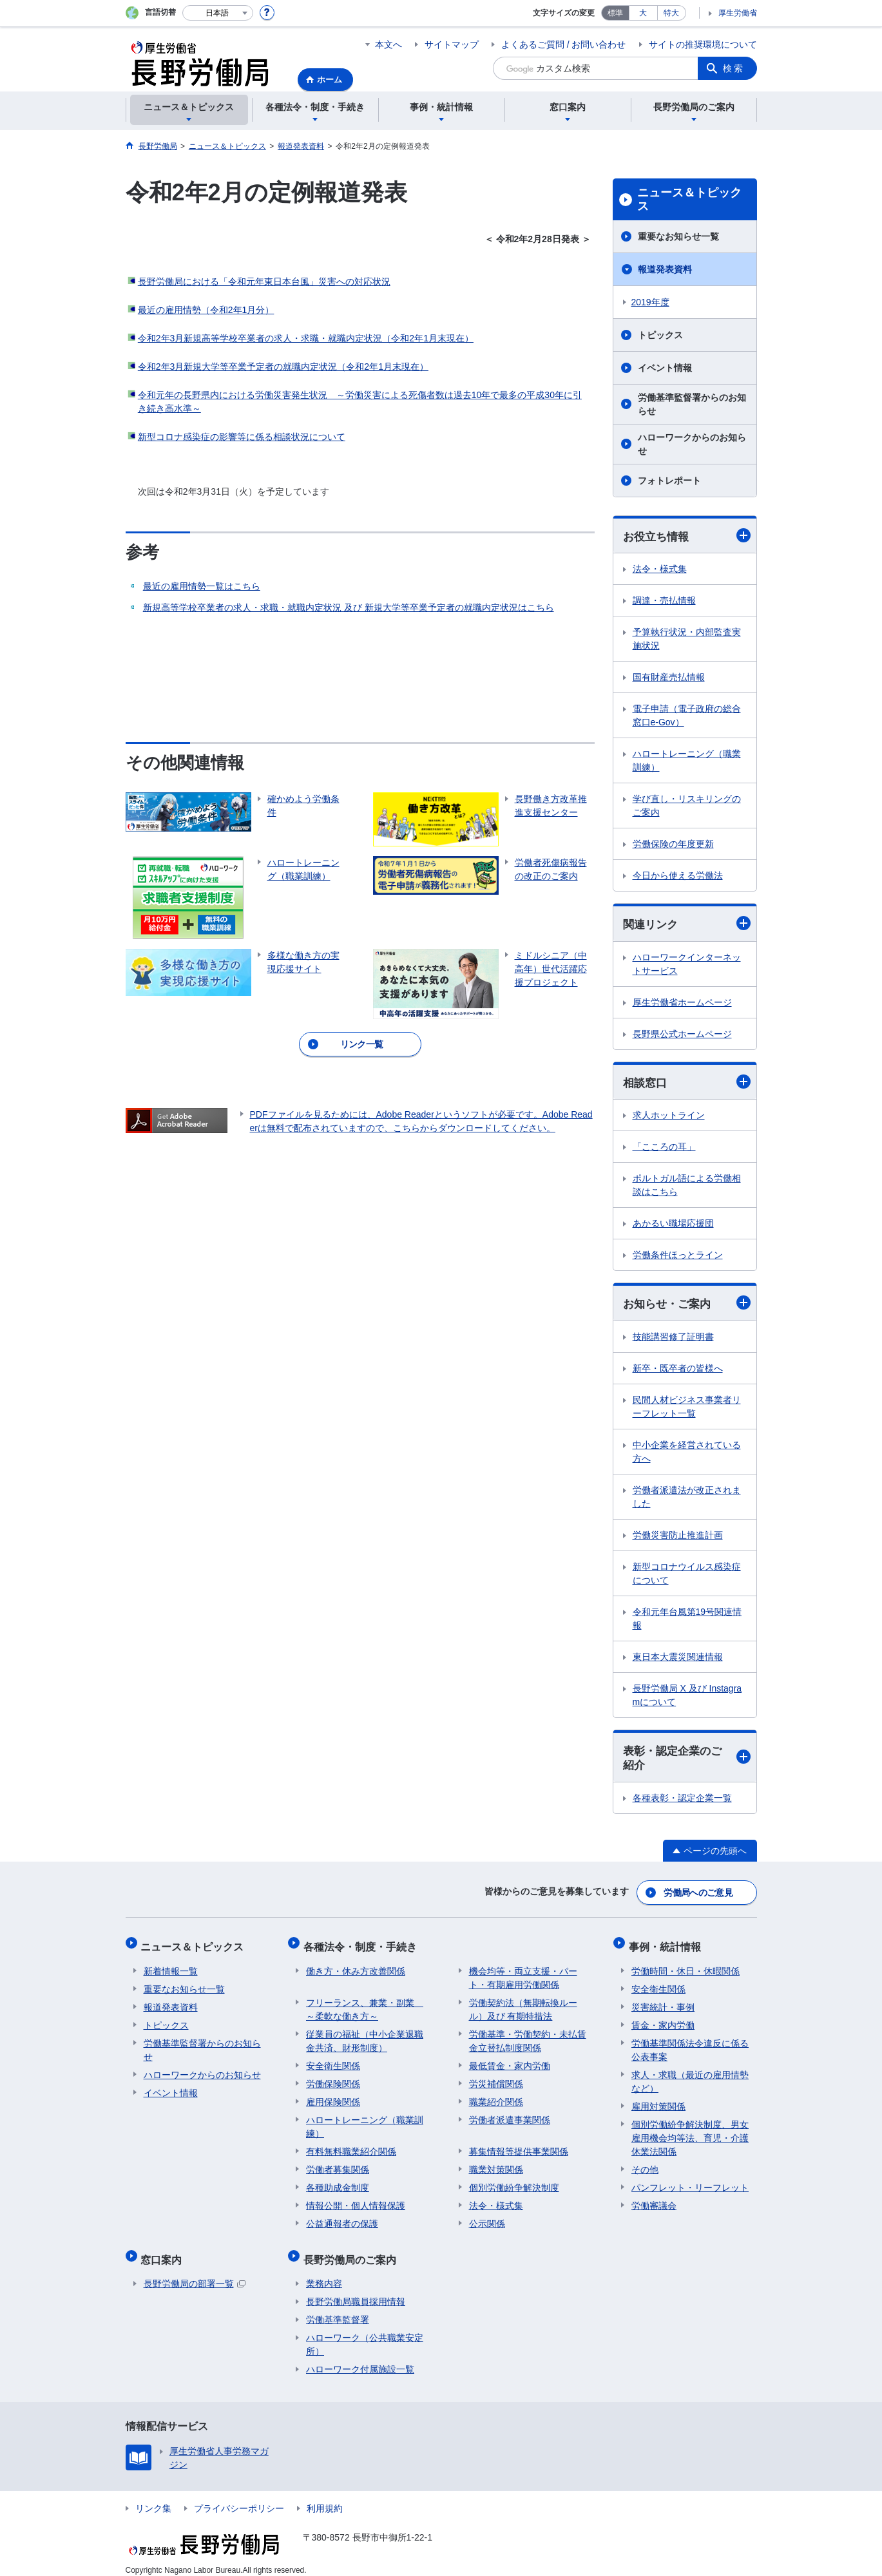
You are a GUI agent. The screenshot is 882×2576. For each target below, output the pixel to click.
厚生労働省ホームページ (682, 1003)
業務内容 (324, 2272)
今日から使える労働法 (678, 876)
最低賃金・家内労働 (509, 2061)
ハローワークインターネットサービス (687, 965)
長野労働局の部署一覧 (194, 2272)
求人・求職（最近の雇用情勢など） (690, 2076)
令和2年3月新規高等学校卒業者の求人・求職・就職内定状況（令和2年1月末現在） (306, 338)
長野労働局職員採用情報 (355, 2290)
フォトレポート (669, 480)
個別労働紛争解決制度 (514, 2182)
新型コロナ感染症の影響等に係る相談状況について (241, 437)
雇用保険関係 (333, 2097)
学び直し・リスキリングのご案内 (687, 806)
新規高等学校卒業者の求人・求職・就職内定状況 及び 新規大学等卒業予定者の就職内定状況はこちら (348, 607)
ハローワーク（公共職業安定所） (364, 2333)
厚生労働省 (737, 12)
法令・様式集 (660, 569)
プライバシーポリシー (239, 2497)
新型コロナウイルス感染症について (687, 1576)
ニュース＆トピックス (689, 199)
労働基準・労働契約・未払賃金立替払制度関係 (527, 2036)
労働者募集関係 (337, 2164)
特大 (671, 12)
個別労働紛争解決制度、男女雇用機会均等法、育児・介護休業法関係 (690, 2132)
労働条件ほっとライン (678, 1257)
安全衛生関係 (333, 2061)
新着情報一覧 (171, 1966)
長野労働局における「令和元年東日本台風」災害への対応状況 (264, 281)
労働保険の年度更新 (673, 844)
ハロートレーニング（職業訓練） (687, 761)
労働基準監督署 (337, 2309)
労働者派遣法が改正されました (687, 1499)
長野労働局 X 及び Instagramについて (687, 1698)
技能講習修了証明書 (673, 1339)
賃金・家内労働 (663, 2020)
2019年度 (650, 302)
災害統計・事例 (663, 2002)
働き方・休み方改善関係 (355, 1966)
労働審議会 (653, 2200)
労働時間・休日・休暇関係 (685, 1966)
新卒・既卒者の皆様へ (678, 1371)
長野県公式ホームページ (682, 1035)
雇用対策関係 (658, 2101)
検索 (734, 68)
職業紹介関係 (496, 2097)
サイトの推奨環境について (703, 44)
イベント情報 (665, 368)
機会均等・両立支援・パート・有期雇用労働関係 (523, 1973)
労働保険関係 (333, 2079)
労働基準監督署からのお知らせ (692, 404)
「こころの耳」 (664, 1148)
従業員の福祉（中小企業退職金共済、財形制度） (364, 2036)
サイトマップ (452, 44)
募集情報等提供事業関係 (518, 2146)
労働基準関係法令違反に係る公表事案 (690, 2045)
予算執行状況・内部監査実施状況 (687, 639)
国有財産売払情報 (669, 678)
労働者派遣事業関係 (509, 2115)
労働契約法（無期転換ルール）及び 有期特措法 (523, 2004)
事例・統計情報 (667, 1944)
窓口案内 (164, 2251)
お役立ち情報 (687, 535)
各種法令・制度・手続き (362, 1944)
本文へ (388, 44)
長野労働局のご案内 (352, 2251)
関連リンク (687, 924)
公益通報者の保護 (342, 2218)
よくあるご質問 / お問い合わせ (563, 44)
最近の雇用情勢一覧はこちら (201, 586)
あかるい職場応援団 (673, 1225)
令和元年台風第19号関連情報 (687, 1621)
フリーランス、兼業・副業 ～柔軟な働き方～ (364, 2004)
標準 (615, 12)
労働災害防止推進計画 (678, 1537)
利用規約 (325, 2497)
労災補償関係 (496, 2079)
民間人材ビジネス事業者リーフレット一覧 (687, 1409)
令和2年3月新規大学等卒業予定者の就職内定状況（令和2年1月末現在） (283, 366)
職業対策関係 (496, 2164)
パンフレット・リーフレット (690, 2182)
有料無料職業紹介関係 (351, 2146)
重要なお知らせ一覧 (678, 236)
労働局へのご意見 (698, 1894)
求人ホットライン (669, 1117)
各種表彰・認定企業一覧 (682, 1801)
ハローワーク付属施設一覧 (360, 2358)
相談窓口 (687, 1083)
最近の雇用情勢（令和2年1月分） (206, 310)
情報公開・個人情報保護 (355, 2200)
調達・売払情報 (664, 601)
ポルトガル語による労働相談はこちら (687, 1187)
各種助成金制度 (337, 2182)
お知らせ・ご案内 (687, 1304)
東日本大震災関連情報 (678, 1659)
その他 (644, 2164)
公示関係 (487, 2218)
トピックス (660, 335)
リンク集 (153, 2497)
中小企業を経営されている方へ (687, 1454)
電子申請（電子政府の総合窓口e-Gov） (687, 716)
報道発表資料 (665, 269)
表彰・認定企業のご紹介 (687, 1761)
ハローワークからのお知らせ (692, 444)
